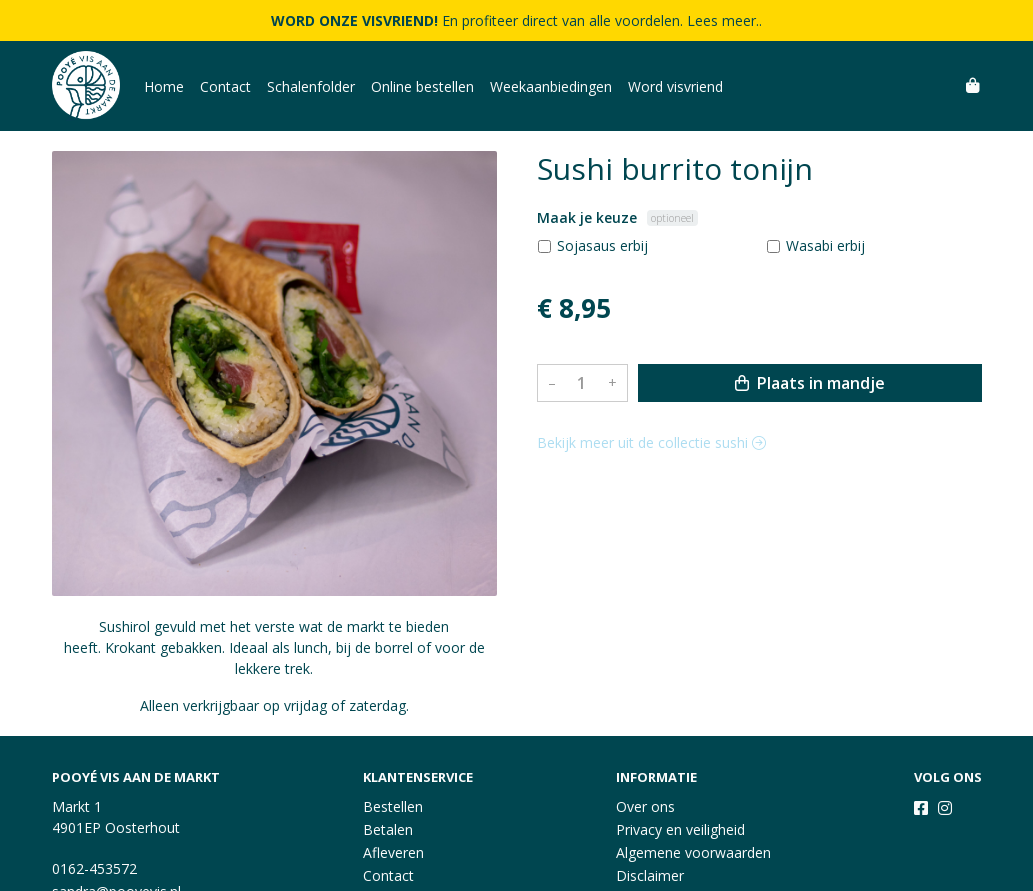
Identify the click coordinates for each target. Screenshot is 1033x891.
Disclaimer (650, 875)
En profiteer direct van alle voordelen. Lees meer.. (516, 20)
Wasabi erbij (825, 245)
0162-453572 (94, 868)
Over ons (645, 806)
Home (164, 86)
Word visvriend (675, 86)
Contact (225, 86)
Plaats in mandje (810, 383)
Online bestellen (422, 86)
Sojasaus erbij (602, 245)
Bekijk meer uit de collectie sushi (651, 442)
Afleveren (393, 852)
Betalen (388, 829)
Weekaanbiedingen (551, 86)
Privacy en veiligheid (680, 829)
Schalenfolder (311, 86)
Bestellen (393, 806)
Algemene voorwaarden (693, 852)
